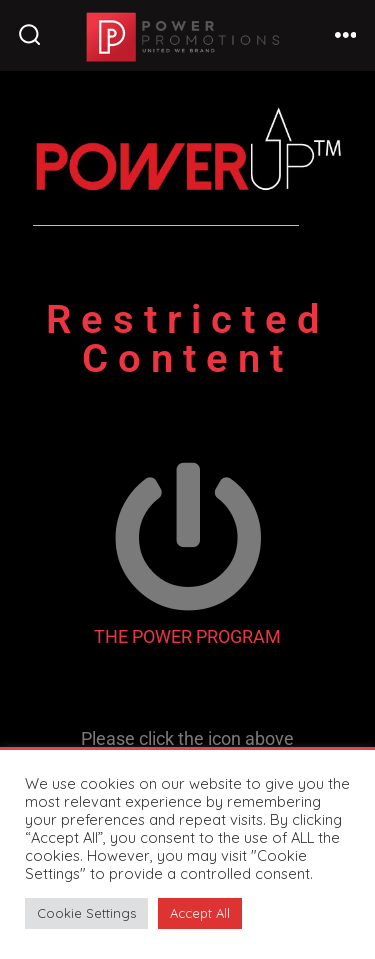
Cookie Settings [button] (86, 913)
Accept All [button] (200, 913)
